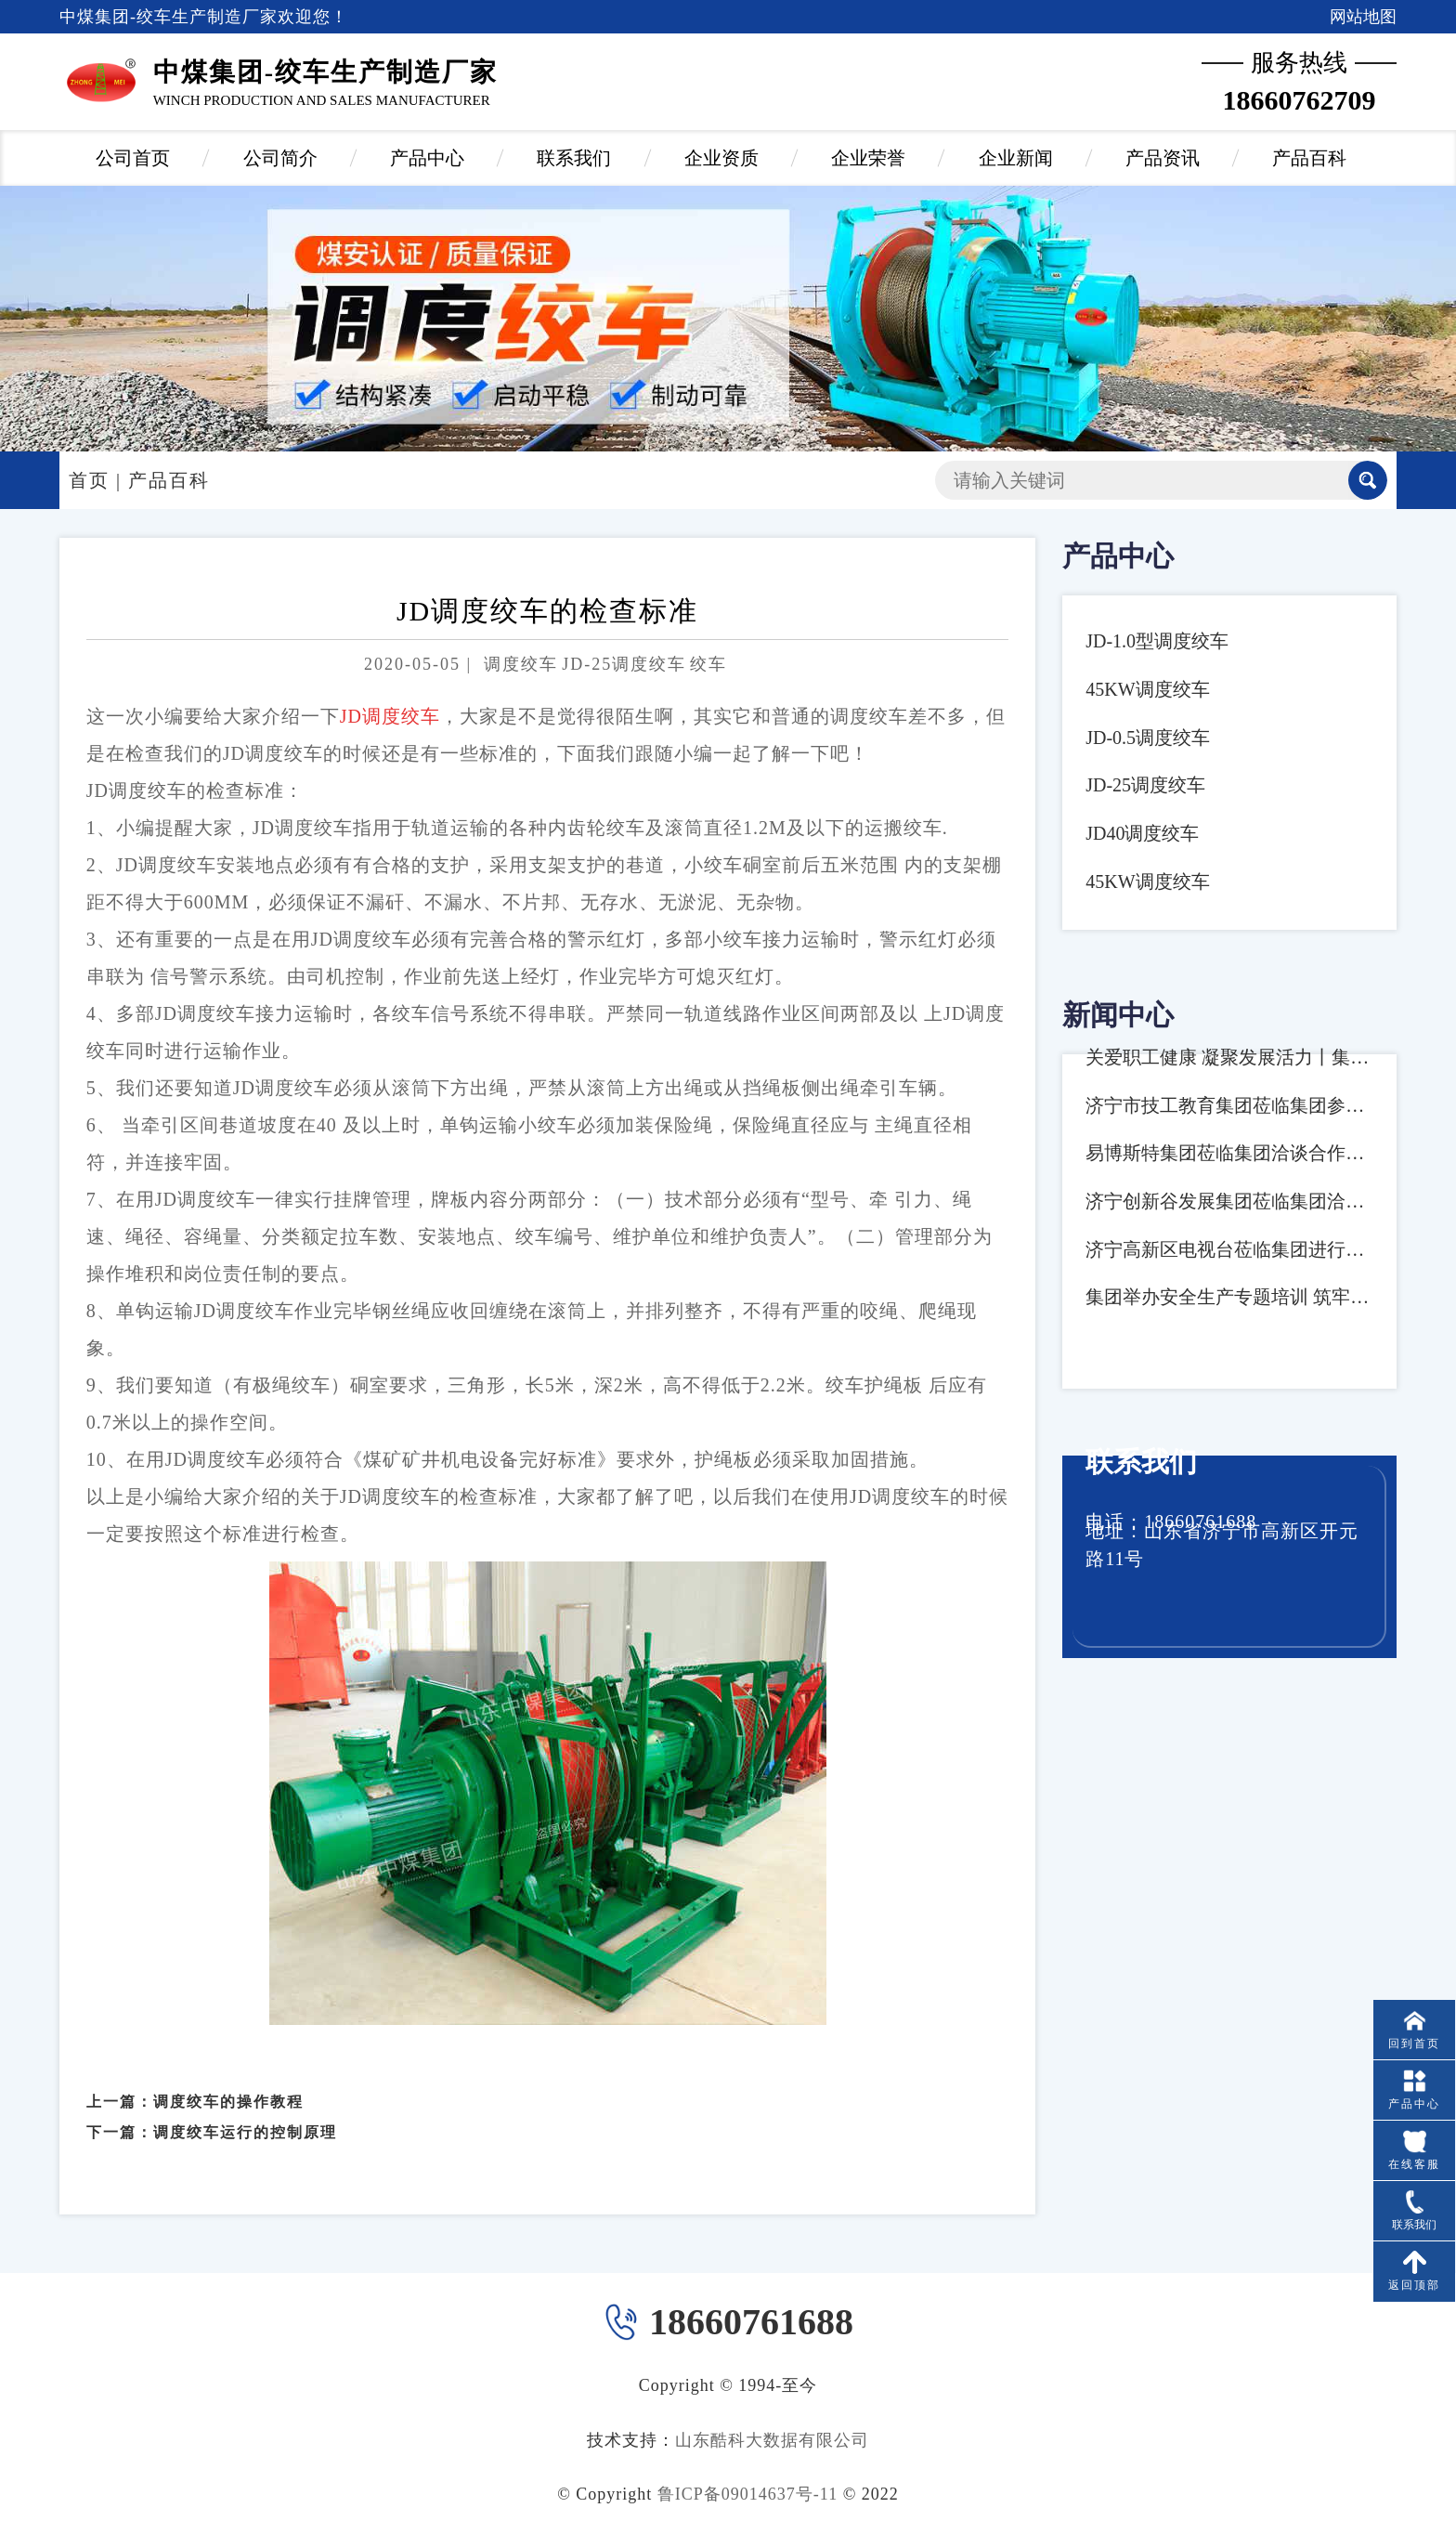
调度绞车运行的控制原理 (245, 2112)
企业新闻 (1016, 158)
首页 (89, 480)
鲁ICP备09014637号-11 (747, 2494)
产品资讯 (1162, 158)
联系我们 (574, 158)
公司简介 (280, 158)
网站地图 (1363, 16)
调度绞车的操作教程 (228, 2081)
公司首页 (133, 158)
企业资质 (721, 158)
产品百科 (1309, 158)
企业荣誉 (868, 158)
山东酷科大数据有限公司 (772, 2440)
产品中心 (427, 158)
